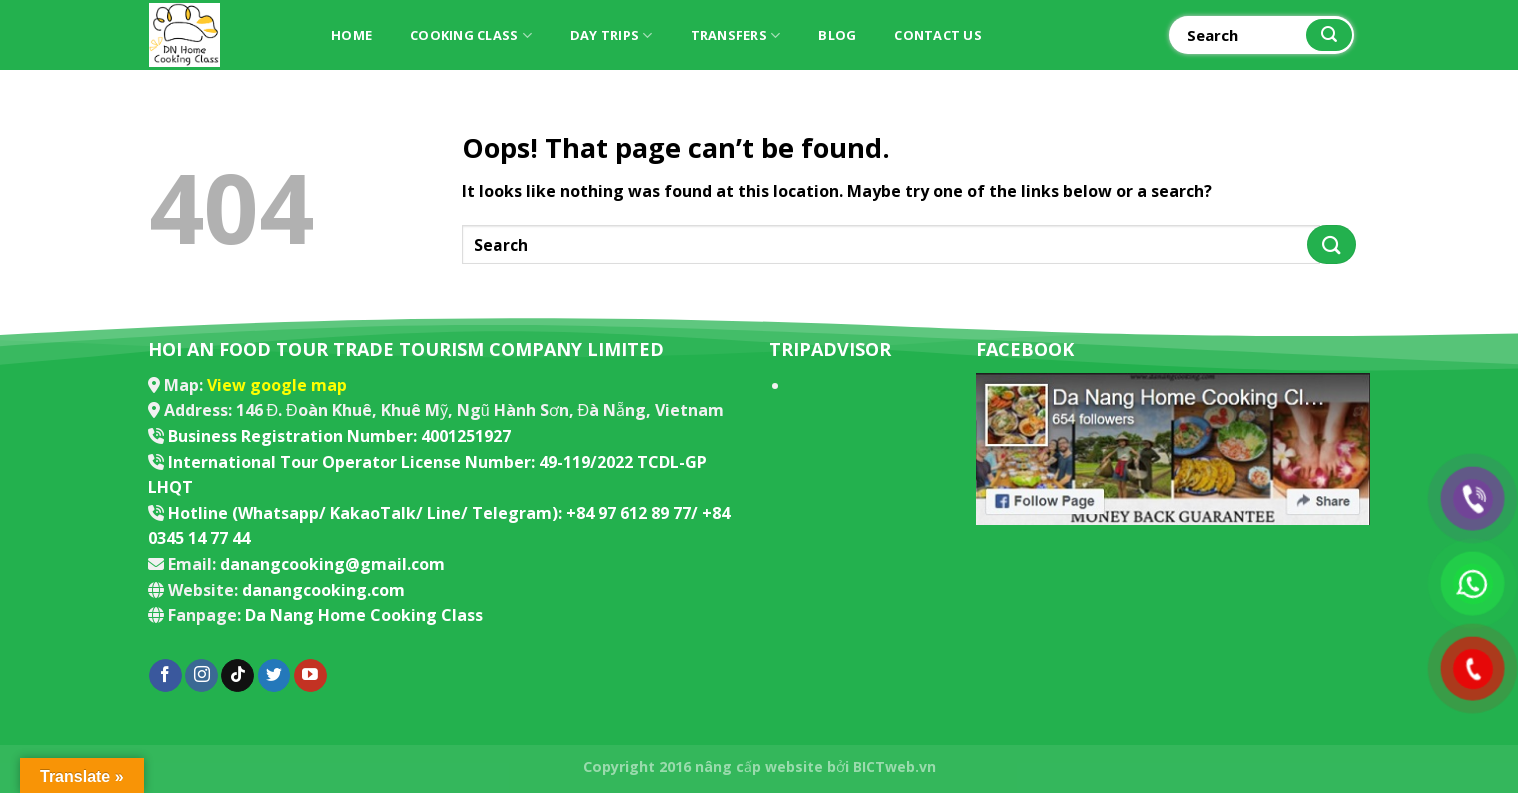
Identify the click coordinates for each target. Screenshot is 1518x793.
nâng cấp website (759, 766)
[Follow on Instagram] (201, 676)
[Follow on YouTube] (310, 676)
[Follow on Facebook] (165, 676)
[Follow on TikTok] (237, 676)
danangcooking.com (323, 590)
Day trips (611, 35)
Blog (837, 35)
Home (351, 35)
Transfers (736, 35)
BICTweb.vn (894, 766)
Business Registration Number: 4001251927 (339, 436)
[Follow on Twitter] (274, 676)
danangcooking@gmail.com (332, 564)
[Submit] (1329, 35)
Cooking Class (471, 35)
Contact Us (938, 35)
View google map (277, 385)
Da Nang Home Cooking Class (364, 615)
